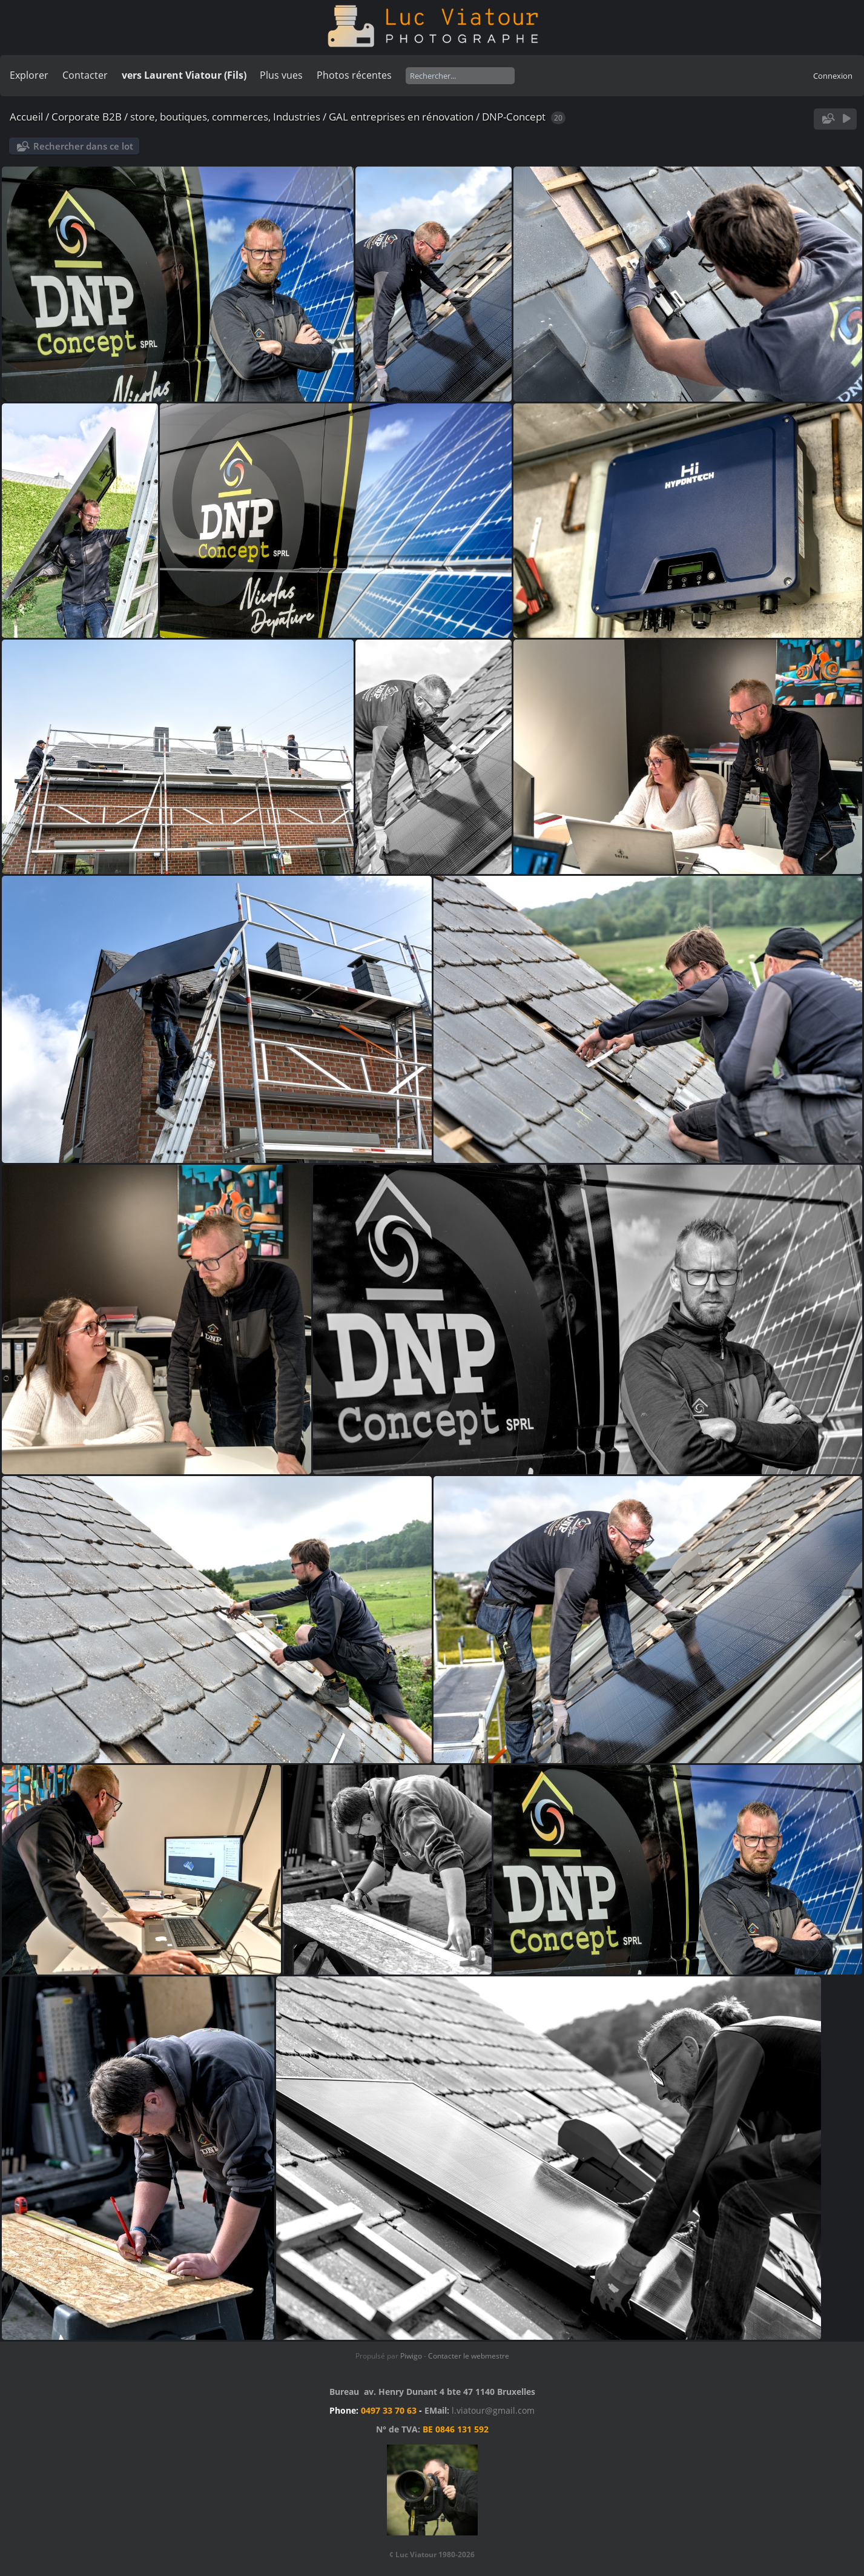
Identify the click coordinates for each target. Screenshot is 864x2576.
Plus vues (281, 75)
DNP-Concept (514, 117)
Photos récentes (354, 75)
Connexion (832, 75)
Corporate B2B (86, 117)
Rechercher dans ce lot (83, 146)
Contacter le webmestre (468, 2356)
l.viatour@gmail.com (493, 2410)
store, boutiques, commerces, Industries (225, 117)
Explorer (29, 75)
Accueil (26, 117)
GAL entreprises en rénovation (401, 117)
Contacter (85, 75)
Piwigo (411, 2356)
